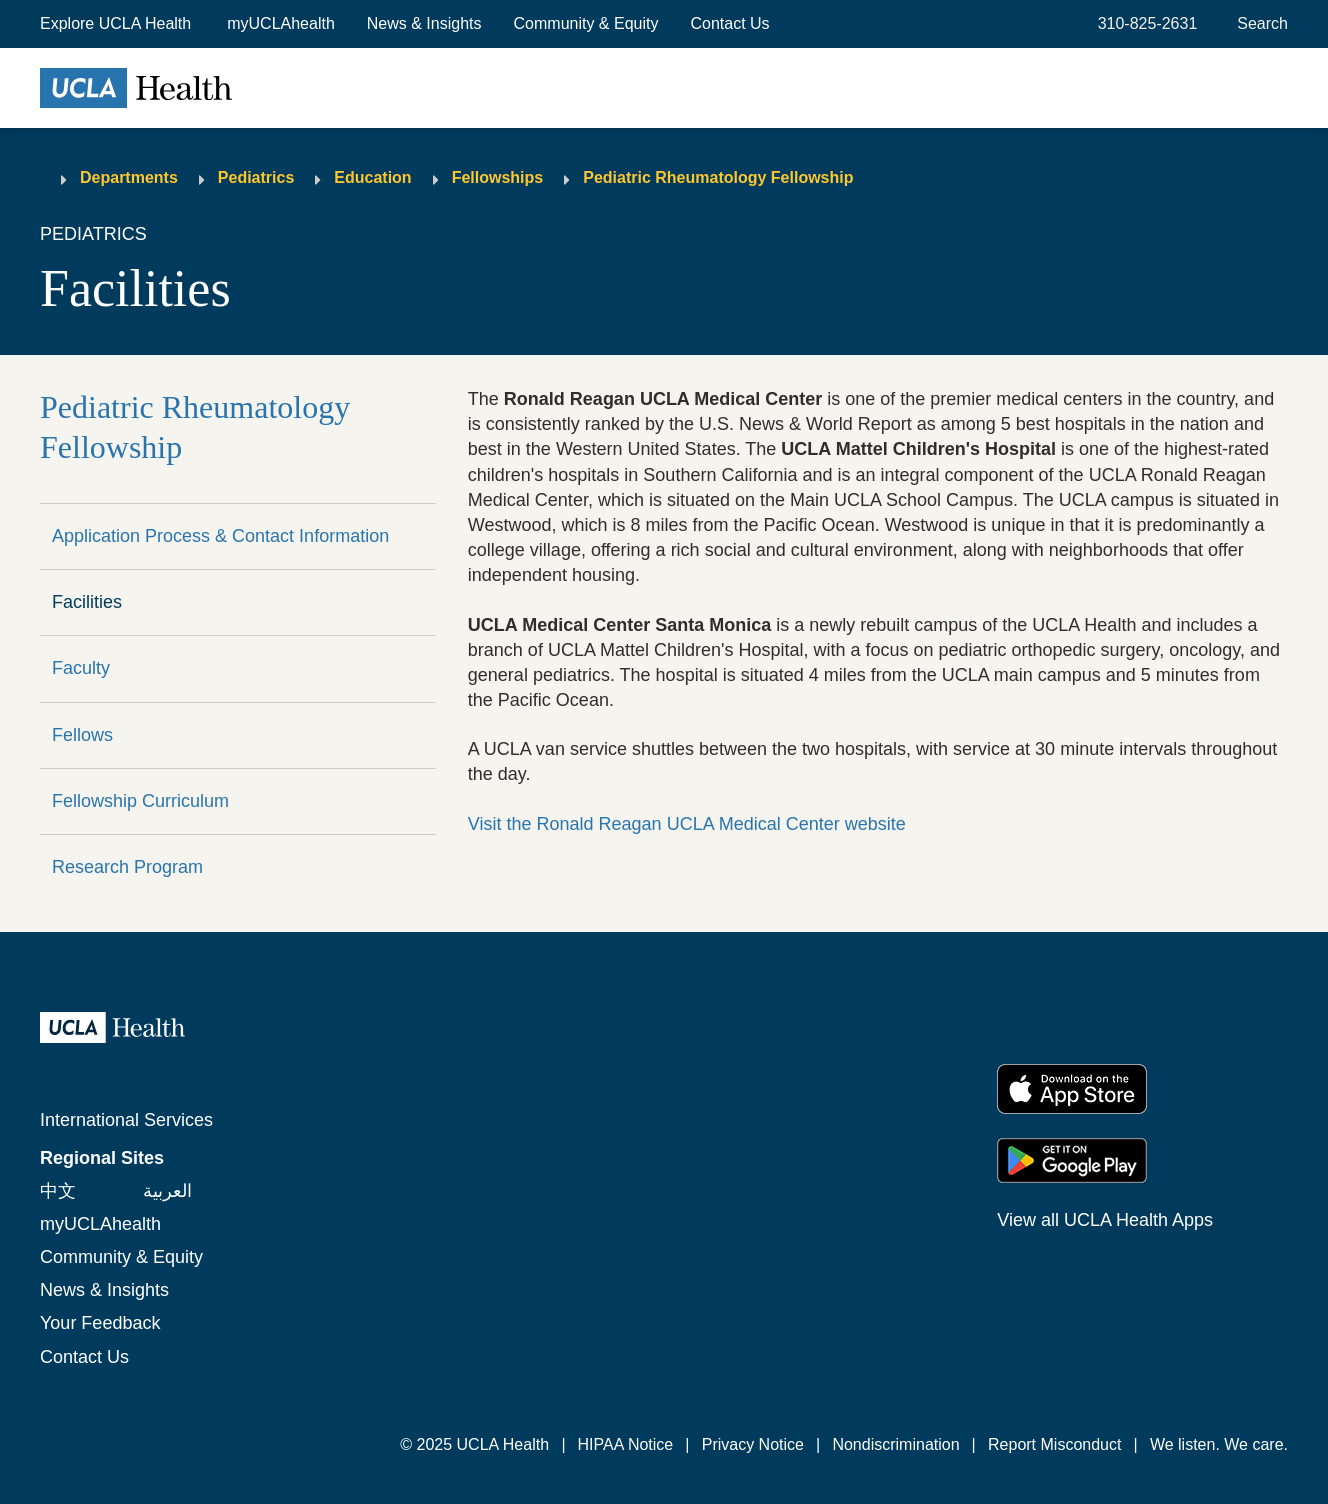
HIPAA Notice (626, 1444)
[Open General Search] (1258, 24)
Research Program (127, 867)
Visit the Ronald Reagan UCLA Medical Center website (687, 824)
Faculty (81, 668)
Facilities (87, 602)
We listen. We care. (1219, 1444)
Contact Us (729, 23)
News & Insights (424, 23)
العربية (167, 1191)
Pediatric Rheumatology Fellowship (718, 177)
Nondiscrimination (895, 1444)
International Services (126, 1120)
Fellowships (498, 177)
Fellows (82, 735)
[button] (117, 24)
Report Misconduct (1054, 1444)
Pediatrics (256, 177)
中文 (58, 1191)
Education (372, 177)
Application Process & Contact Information (220, 536)
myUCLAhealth (281, 23)
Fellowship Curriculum (140, 801)
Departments (129, 177)
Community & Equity (586, 23)
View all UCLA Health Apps (1105, 1220)
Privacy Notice (753, 1444)
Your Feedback (100, 1323)
